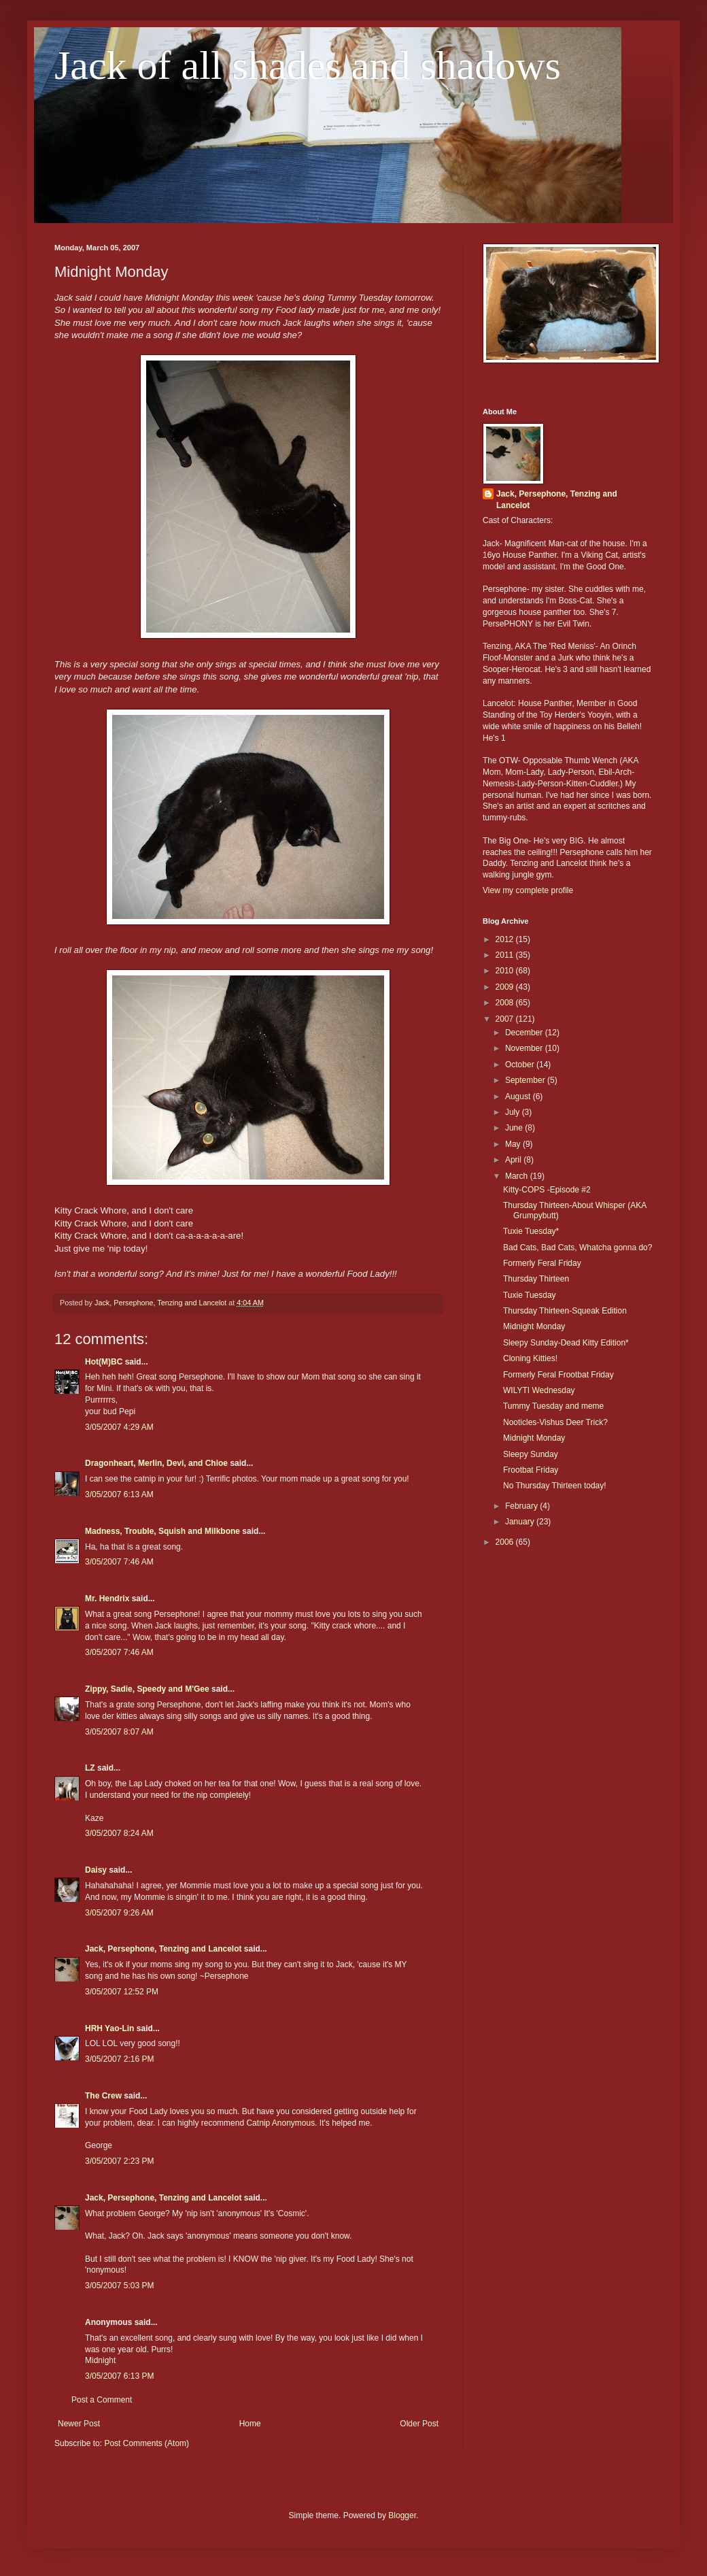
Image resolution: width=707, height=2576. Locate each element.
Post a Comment (101, 2400)
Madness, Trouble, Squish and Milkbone (162, 1531)
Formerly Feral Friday (542, 1263)
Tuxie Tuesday (529, 1295)
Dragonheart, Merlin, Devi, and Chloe (156, 1463)
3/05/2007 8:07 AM (119, 1732)
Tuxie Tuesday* (531, 1231)
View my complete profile (528, 890)
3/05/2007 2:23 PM (119, 2161)
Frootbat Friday (530, 1470)
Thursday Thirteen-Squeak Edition (565, 1311)
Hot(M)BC (103, 1362)
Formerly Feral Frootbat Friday (558, 1374)
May (514, 1144)
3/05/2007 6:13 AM (119, 1494)
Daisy (96, 1870)
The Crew (103, 2096)
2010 (506, 970)
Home (250, 2423)
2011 (506, 955)
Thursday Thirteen (536, 1279)
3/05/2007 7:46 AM (119, 1562)
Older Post (419, 2423)
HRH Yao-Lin (109, 2028)
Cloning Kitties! (530, 1358)
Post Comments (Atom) (146, 2443)
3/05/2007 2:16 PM (119, 2059)
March (517, 1176)
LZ (90, 1768)
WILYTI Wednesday (539, 1390)
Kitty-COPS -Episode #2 (547, 1189)
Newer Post (79, 2423)
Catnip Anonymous (280, 2123)
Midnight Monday (534, 1326)
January (520, 1521)
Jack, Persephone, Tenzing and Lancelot (163, 1949)
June (515, 1128)
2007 (506, 1019)
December (525, 1032)
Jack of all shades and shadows (307, 65)
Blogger (402, 2515)
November (525, 1048)
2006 (506, 1542)
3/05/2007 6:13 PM (119, 2376)
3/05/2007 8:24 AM (119, 1833)
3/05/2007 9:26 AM (119, 1913)
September (526, 1080)
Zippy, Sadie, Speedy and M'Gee (147, 1689)
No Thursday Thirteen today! (554, 1485)
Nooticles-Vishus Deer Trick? (555, 1422)
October (520, 1064)
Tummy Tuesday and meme (553, 1406)
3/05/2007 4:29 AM (119, 1427)
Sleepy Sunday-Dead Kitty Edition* (566, 1343)
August (519, 1096)
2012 (506, 939)
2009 (506, 987)
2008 (506, 1002)
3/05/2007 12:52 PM (121, 1991)
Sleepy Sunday (530, 1454)
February (522, 1506)
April (514, 1160)
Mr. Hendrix (107, 1598)
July (513, 1112)
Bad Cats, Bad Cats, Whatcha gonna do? (577, 1247)
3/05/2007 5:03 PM (119, 2285)
